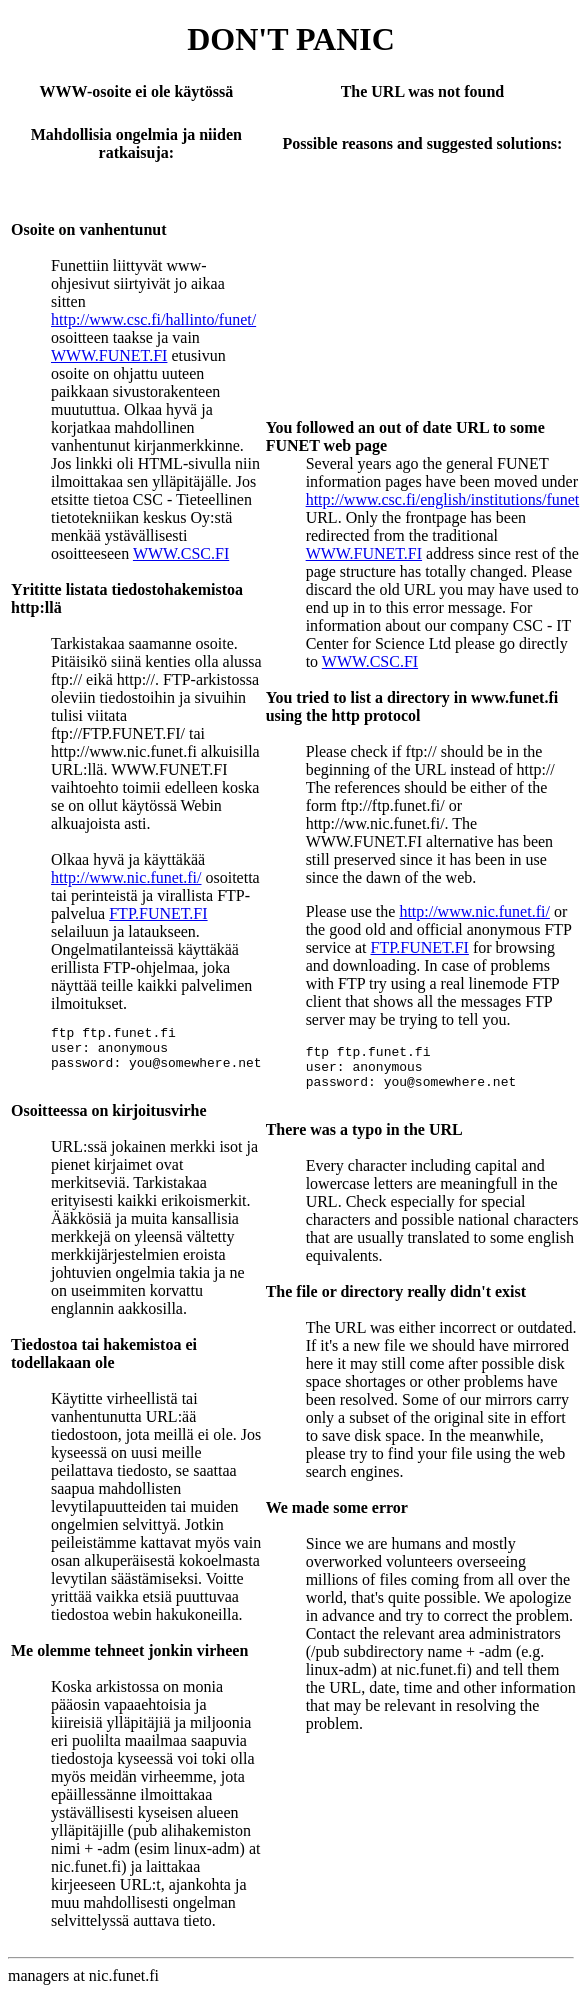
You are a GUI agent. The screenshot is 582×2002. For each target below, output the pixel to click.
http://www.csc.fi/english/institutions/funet (443, 499)
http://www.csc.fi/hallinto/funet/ (153, 319)
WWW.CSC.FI (181, 553)
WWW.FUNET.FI (109, 355)
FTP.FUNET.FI (158, 913)
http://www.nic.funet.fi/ (126, 877)
